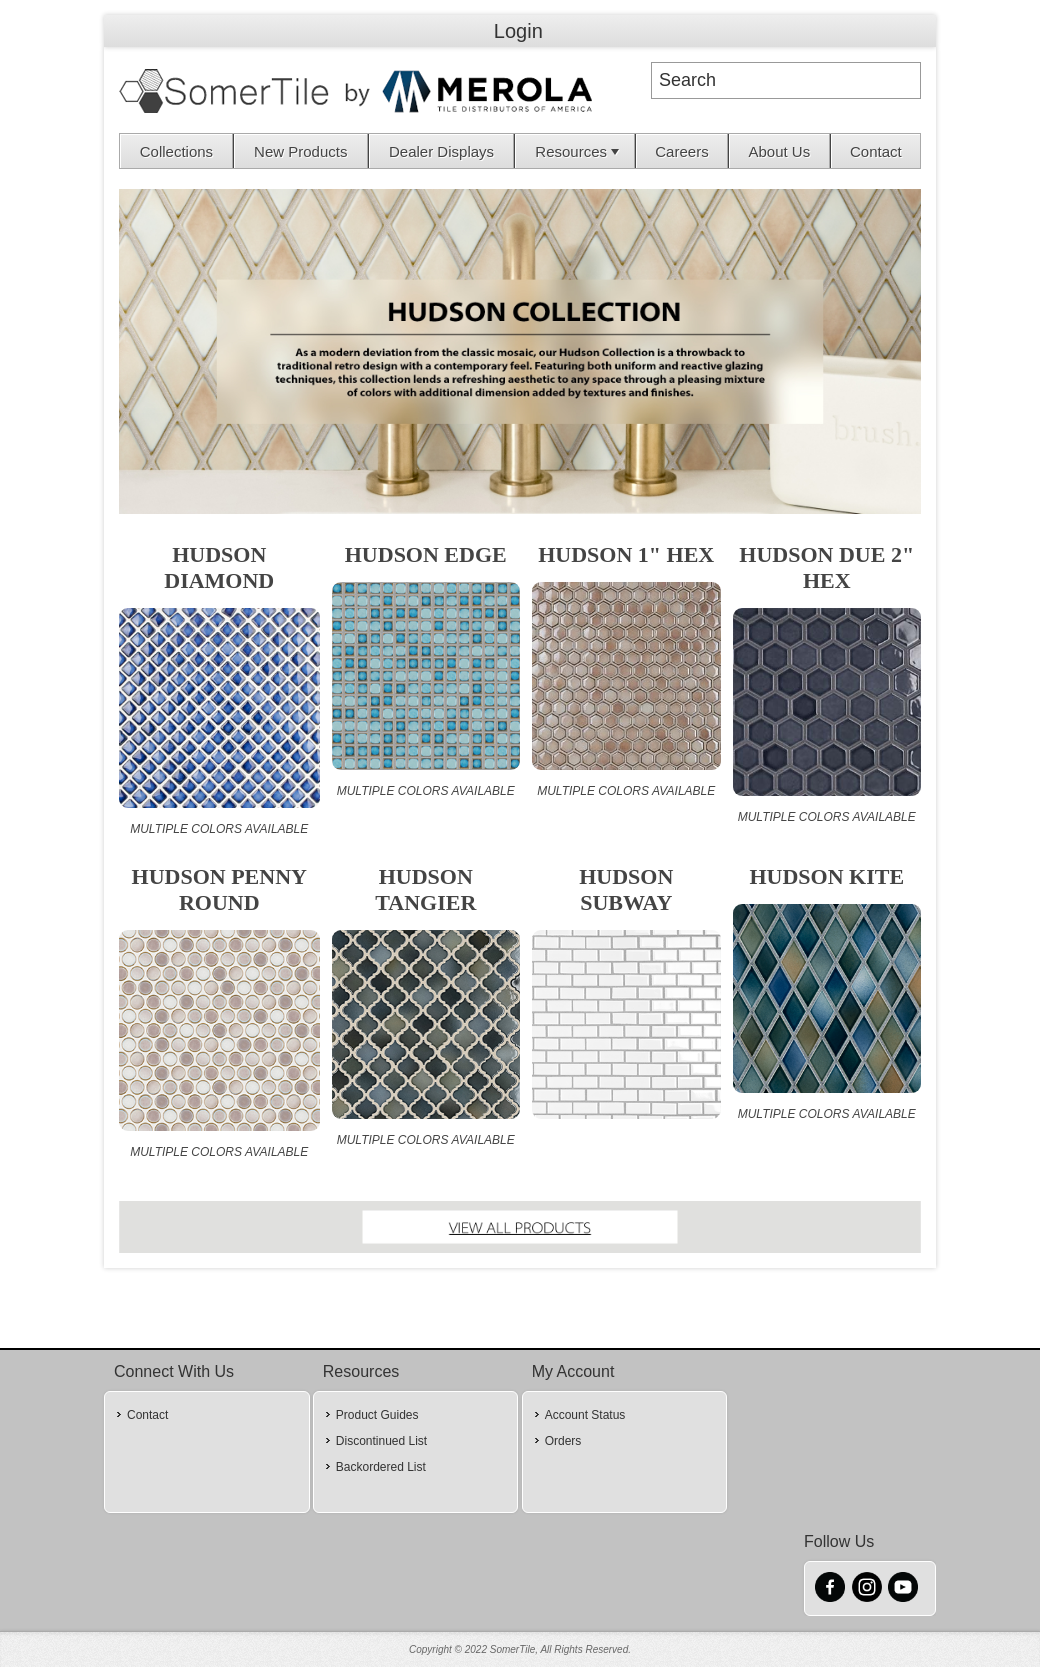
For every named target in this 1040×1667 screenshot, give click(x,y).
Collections (176, 151)
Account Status (585, 1415)
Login (518, 31)
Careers (681, 151)
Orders (563, 1441)
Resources (579, 151)
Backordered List (381, 1467)
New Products (300, 151)
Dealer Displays (441, 151)
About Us (780, 151)
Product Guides (377, 1415)
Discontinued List (381, 1441)
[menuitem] (177, 151)
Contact (876, 151)
